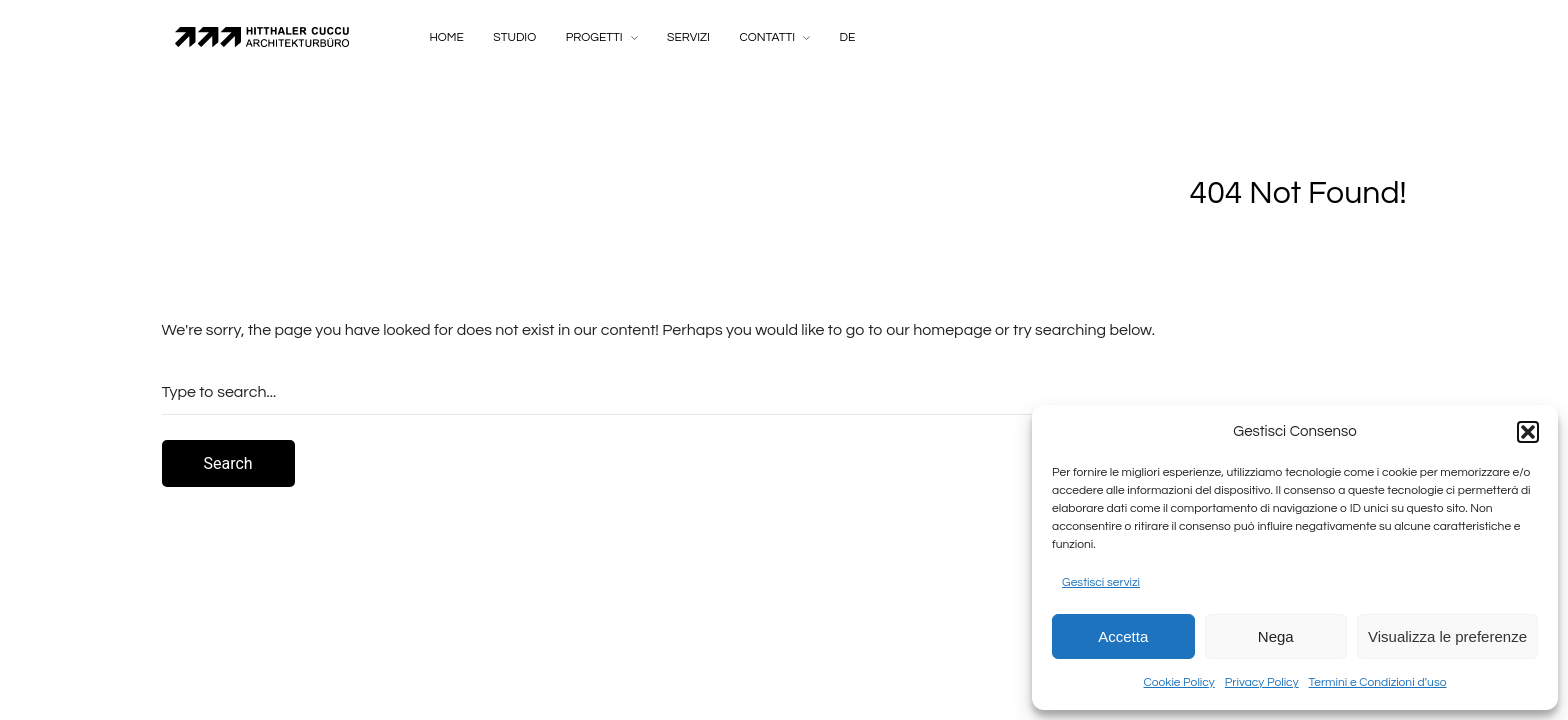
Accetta (1123, 636)
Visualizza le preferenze (1447, 636)
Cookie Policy (1179, 682)
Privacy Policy (1262, 682)
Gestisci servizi (1101, 582)
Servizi (688, 37)
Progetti (594, 37)
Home (447, 37)
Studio (514, 37)
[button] (1528, 432)
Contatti (767, 37)
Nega (1276, 636)
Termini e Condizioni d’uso (1378, 682)
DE (848, 37)
